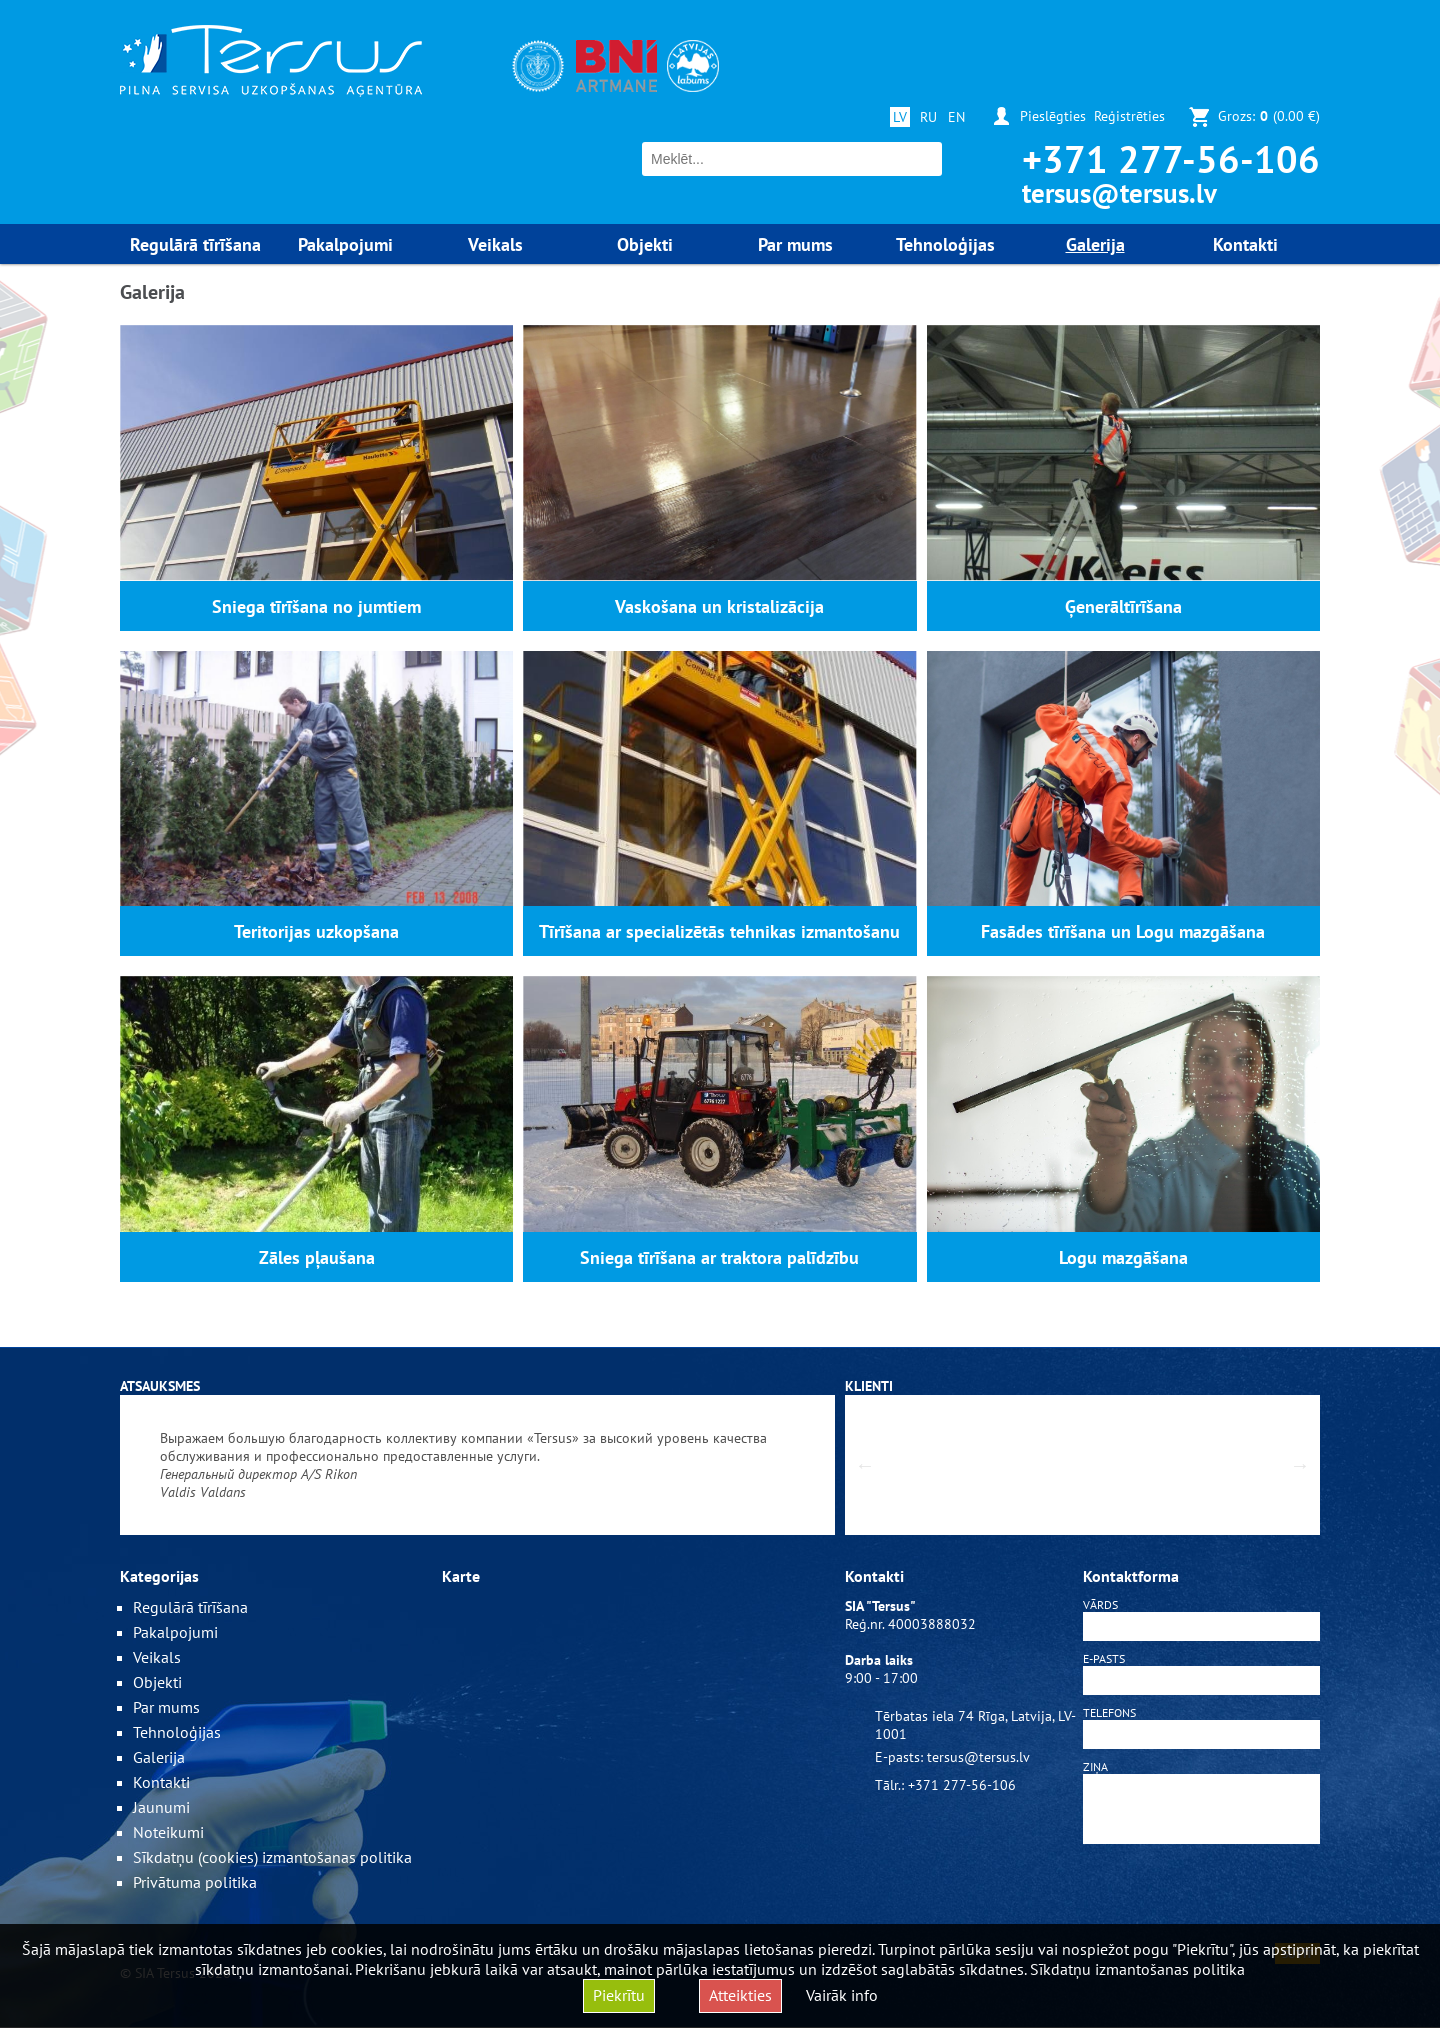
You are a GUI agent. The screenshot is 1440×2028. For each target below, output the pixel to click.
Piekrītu (619, 1995)
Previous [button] (865, 1465)
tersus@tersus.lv (1119, 193)
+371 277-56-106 (1171, 158)
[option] (477, 1465)
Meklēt (924, 159)
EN (956, 117)
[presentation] (1202, 1897)
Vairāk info (842, 1995)
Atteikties (740, 1995)
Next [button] (1300, 1465)
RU (928, 117)
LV (900, 117)
